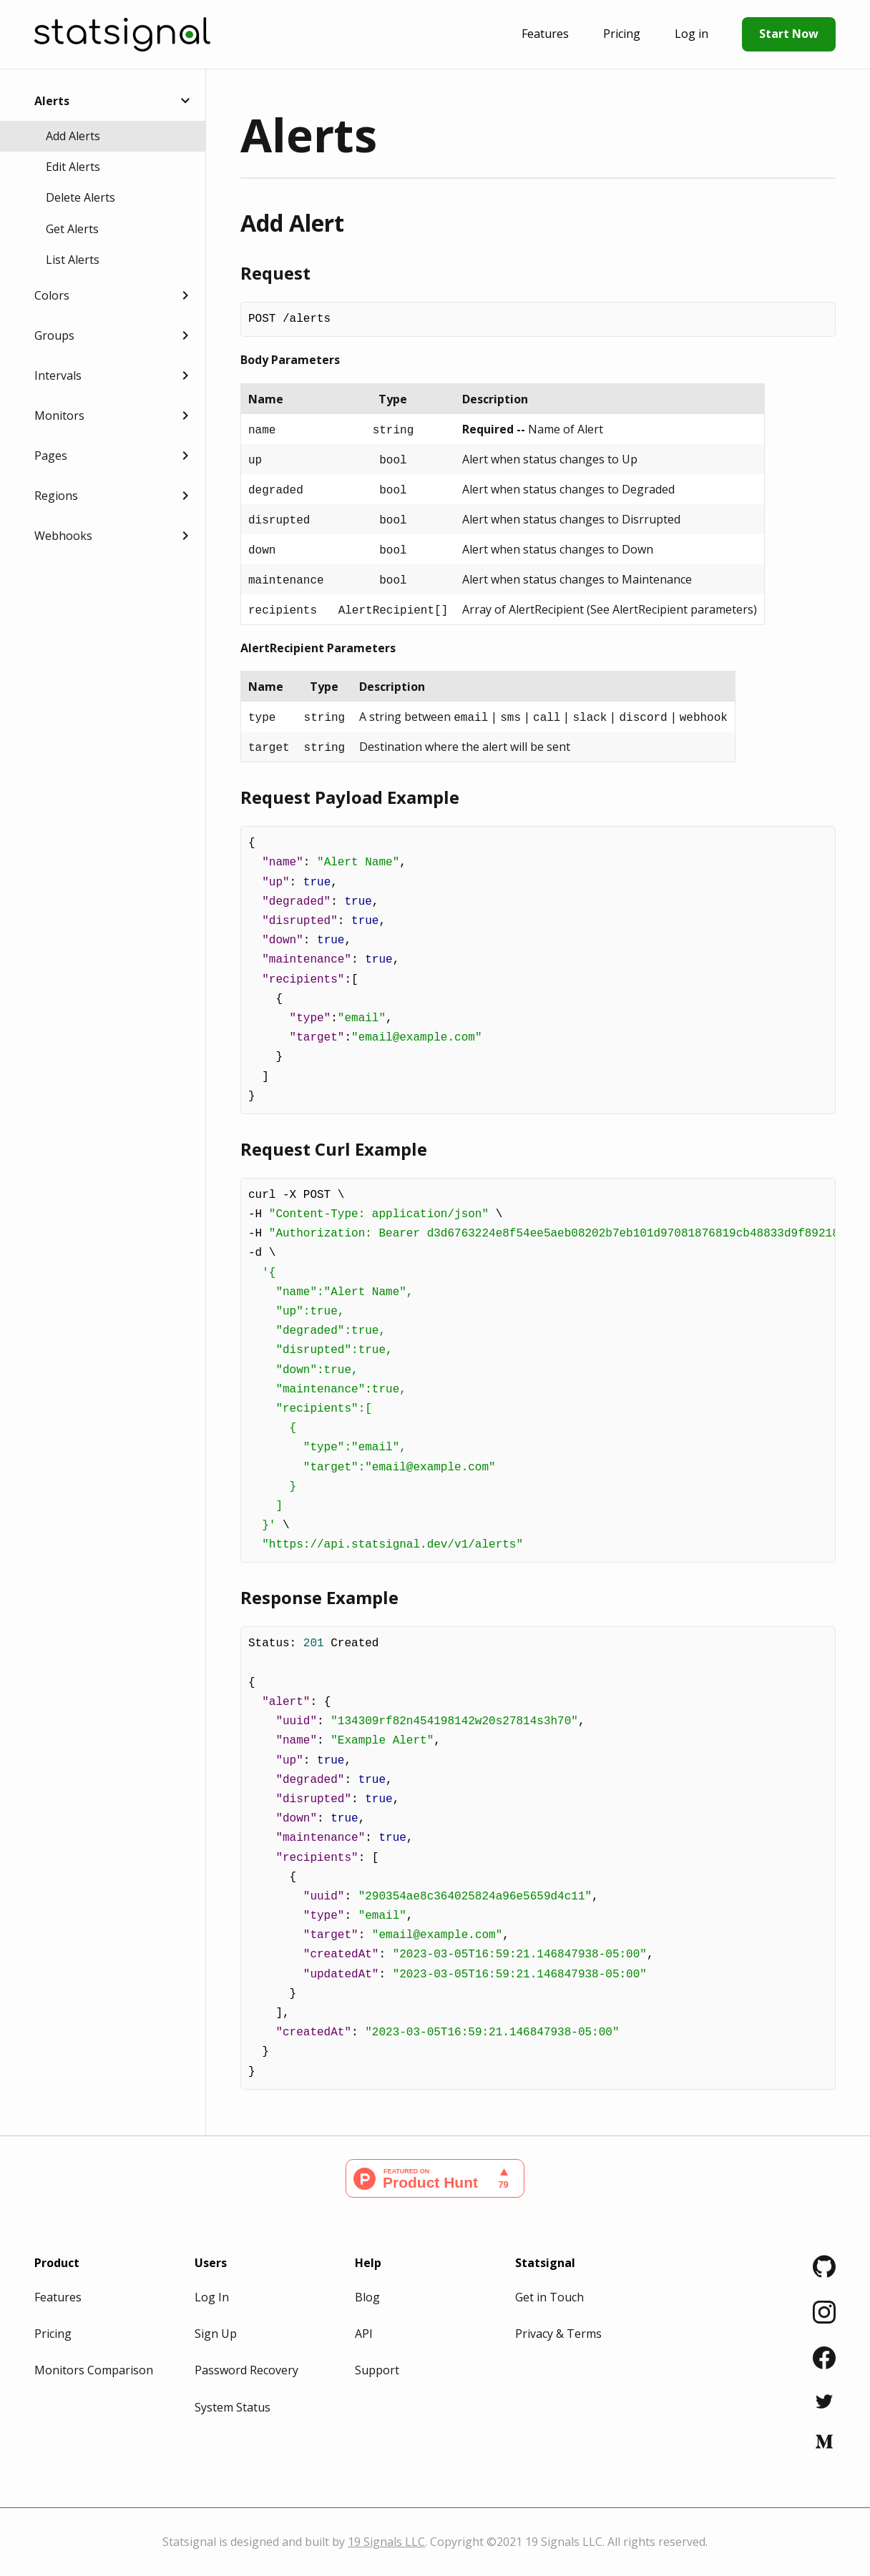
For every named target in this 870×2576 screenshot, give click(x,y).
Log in (691, 33)
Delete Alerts (80, 197)
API (364, 2333)
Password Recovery (246, 2370)
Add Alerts (73, 136)
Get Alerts (72, 229)
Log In (212, 2297)
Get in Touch (549, 2297)
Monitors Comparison (93, 2370)
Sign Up (216, 2333)
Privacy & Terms (558, 2333)
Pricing (621, 33)
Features (545, 33)
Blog (367, 2297)
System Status (232, 2407)
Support (377, 2370)
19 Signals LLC (386, 2542)
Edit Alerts (73, 166)
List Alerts (72, 259)
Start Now (788, 33)
